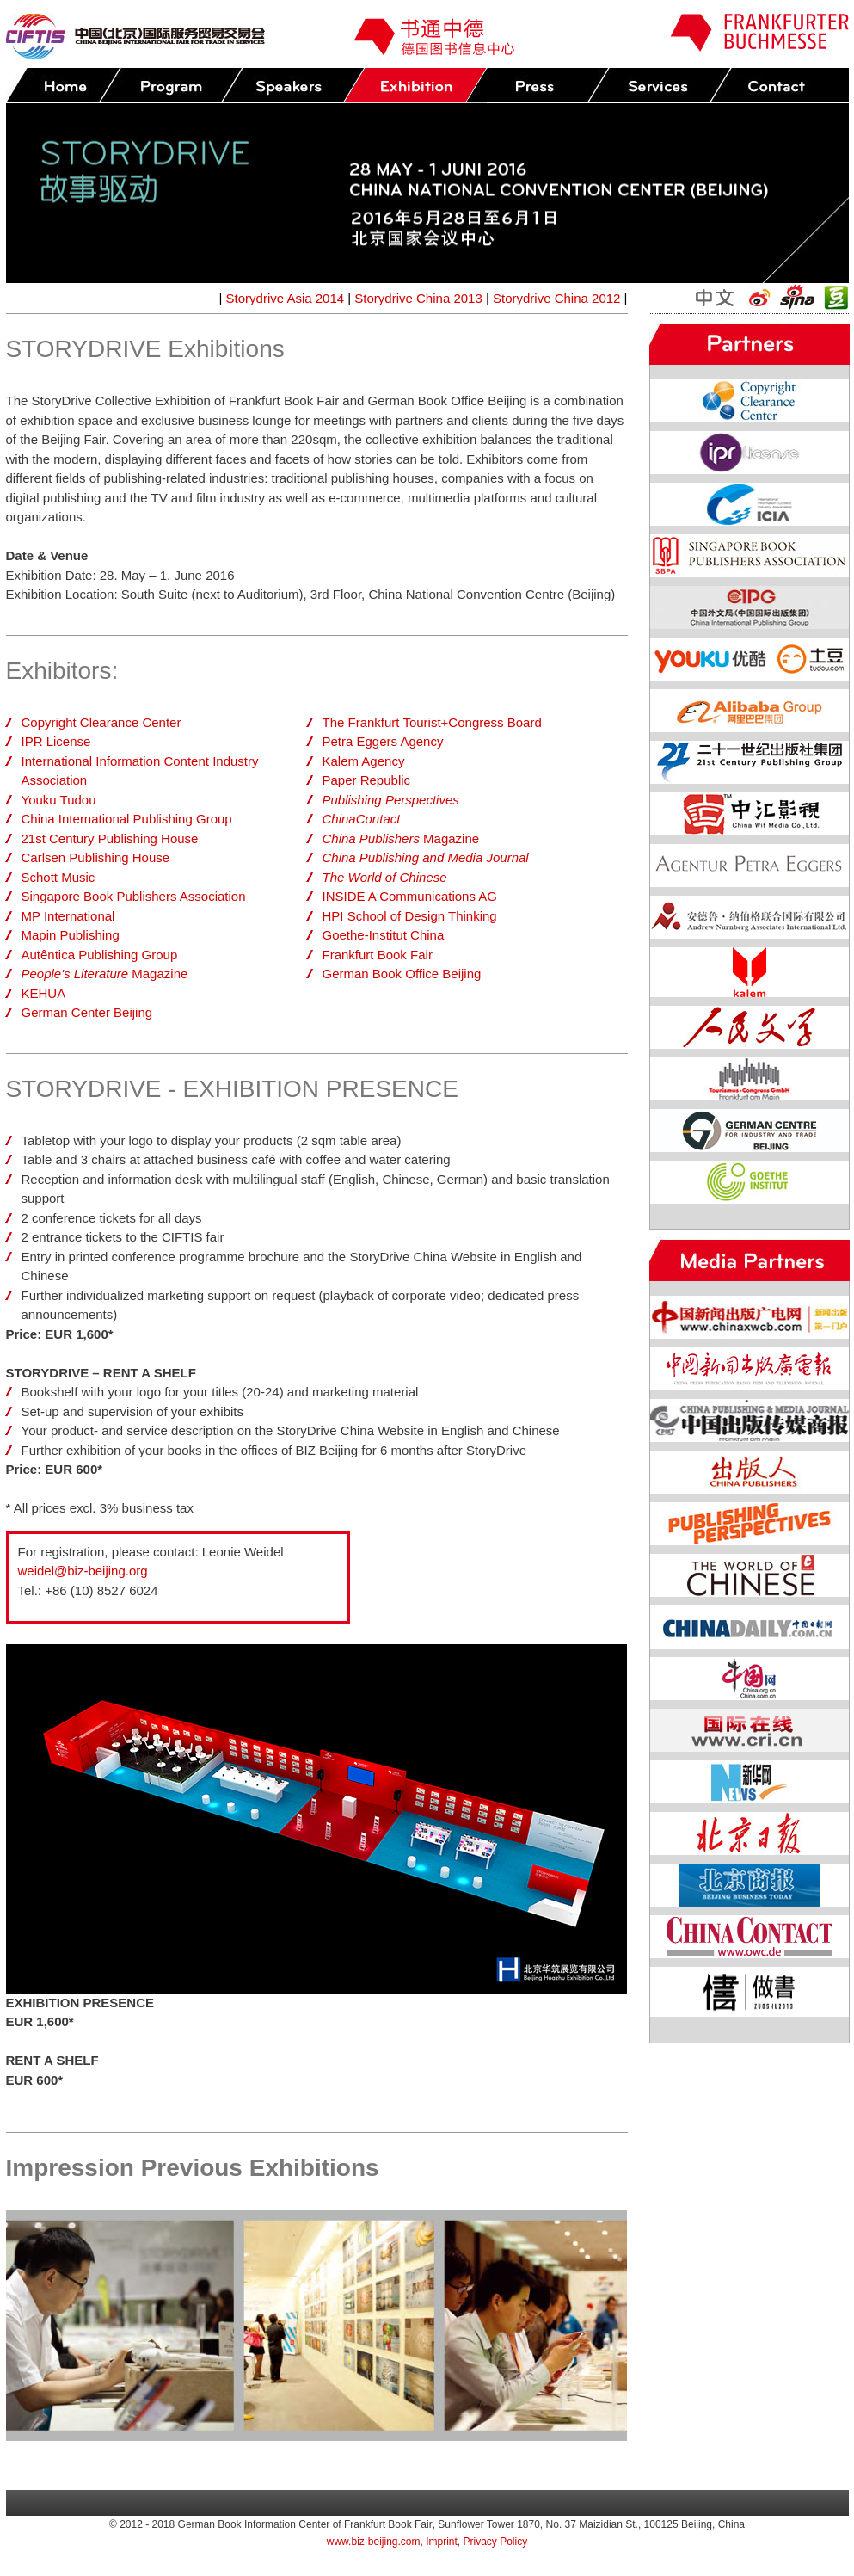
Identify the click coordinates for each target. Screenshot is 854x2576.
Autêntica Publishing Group (100, 954)
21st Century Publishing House (110, 838)
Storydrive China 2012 (556, 298)
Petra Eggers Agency (383, 741)
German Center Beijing (87, 1012)
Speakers (292, 85)
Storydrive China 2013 (418, 298)
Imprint (442, 2542)
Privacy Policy (496, 2542)
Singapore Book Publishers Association (134, 896)
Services (659, 85)
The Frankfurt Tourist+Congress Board (432, 722)
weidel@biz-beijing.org (83, 1570)
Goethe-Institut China (384, 934)
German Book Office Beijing (402, 973)
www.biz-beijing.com (374, 2542)
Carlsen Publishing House (96, 857)
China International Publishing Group (127, 818)
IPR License (56, 741)
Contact (781, 85)
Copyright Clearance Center (101, 722)
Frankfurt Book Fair (378, 954)
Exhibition (414, 85)
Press (536, 85)
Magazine (105, 973)
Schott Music (58, 877)
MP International (68, 916)
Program (170, 85)
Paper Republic (367, 780)
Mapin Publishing (71, 934)
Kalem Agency (364, 761)
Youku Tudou (59, 799)
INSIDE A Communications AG (410, 896)
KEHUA (44, 993)
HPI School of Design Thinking (410, 916)
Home (63, 85)
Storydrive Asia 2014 (285, 298)
